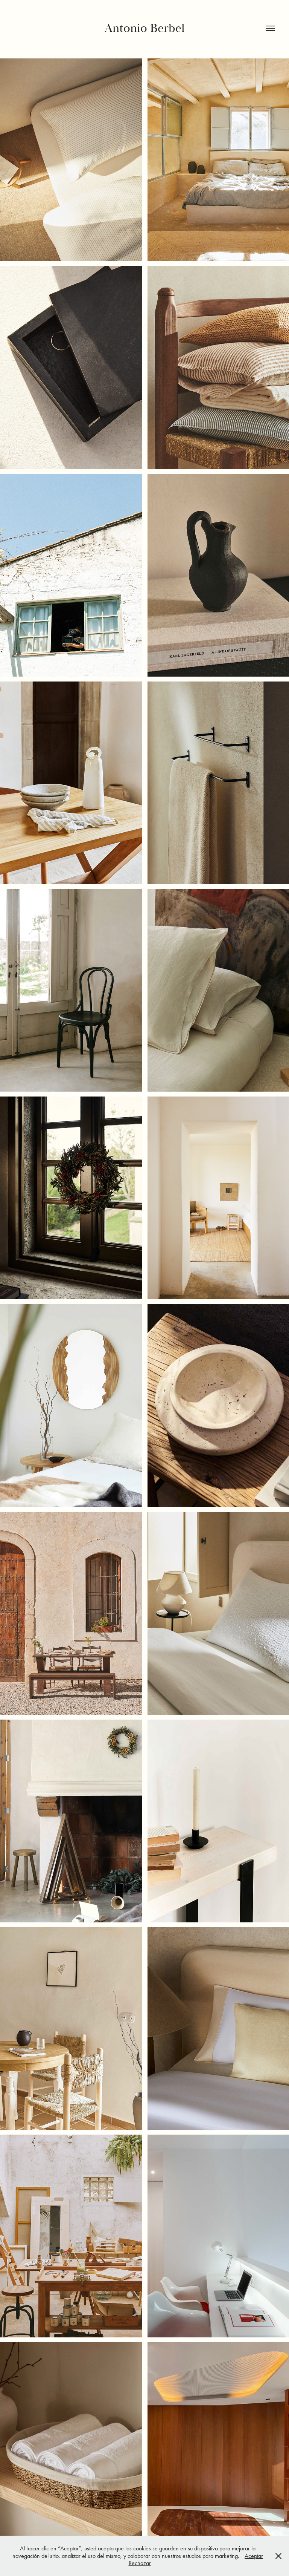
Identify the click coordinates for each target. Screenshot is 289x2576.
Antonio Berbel (145, 28)
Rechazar (140, 2563)
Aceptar (254, 2555)
